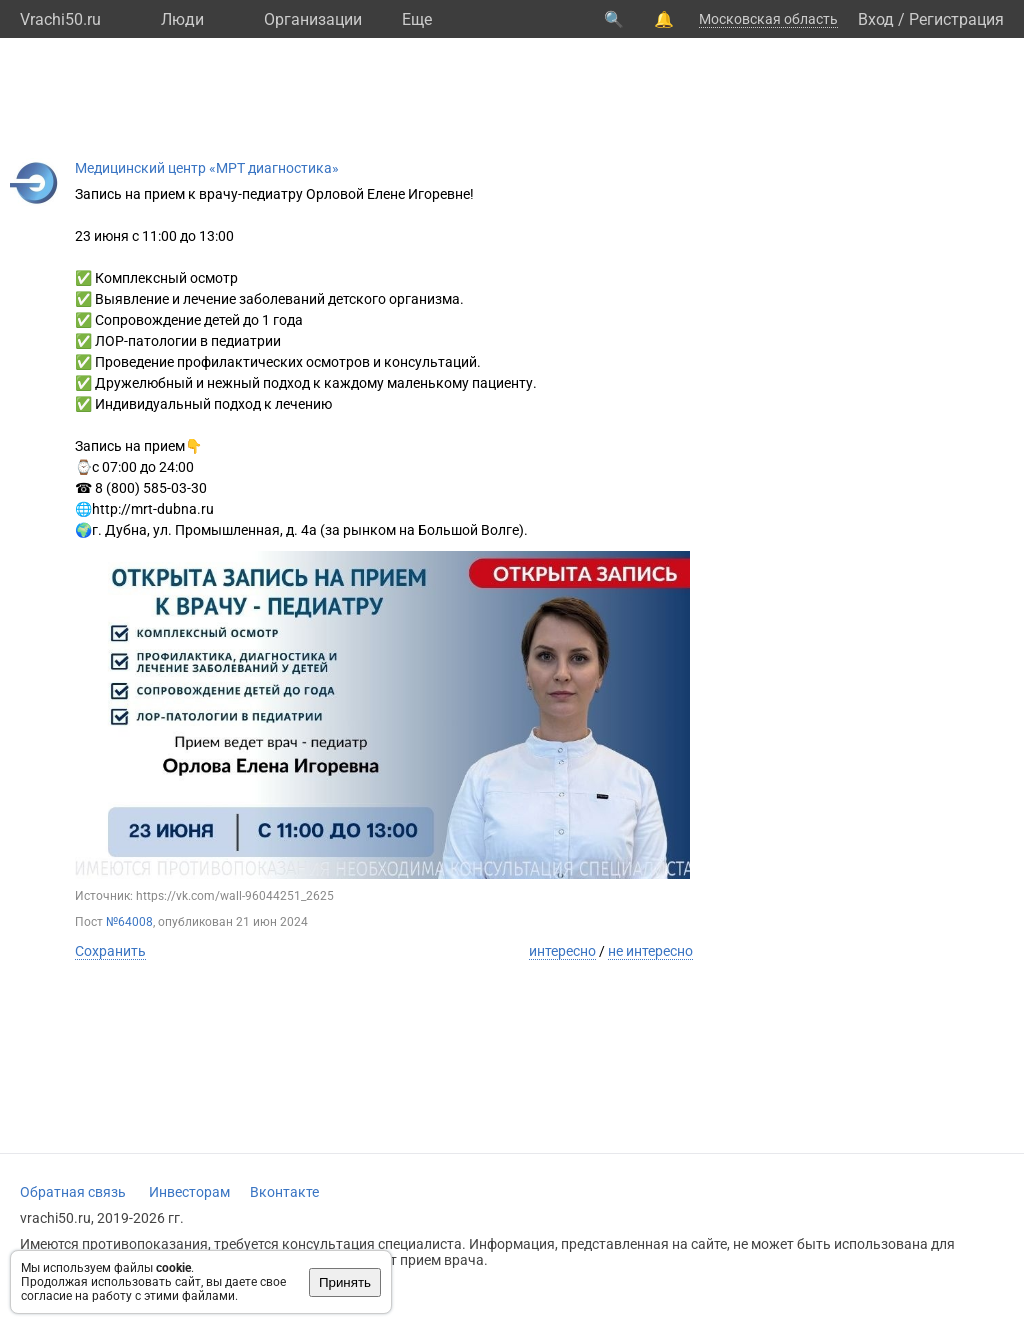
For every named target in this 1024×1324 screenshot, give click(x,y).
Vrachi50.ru (60, 19)
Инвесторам (189, 1192)
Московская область (768, 19)
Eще (417, 19)
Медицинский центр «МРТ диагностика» (207, 168)
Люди (182, 19)
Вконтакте (284, 1192)
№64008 (129, 922)
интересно (562, 951)
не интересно (650, 951)
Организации (313, 19)
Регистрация (956, 19)
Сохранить (110, 951)
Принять (345, 1282)
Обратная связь (73, 1192)
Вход (876, 19)
